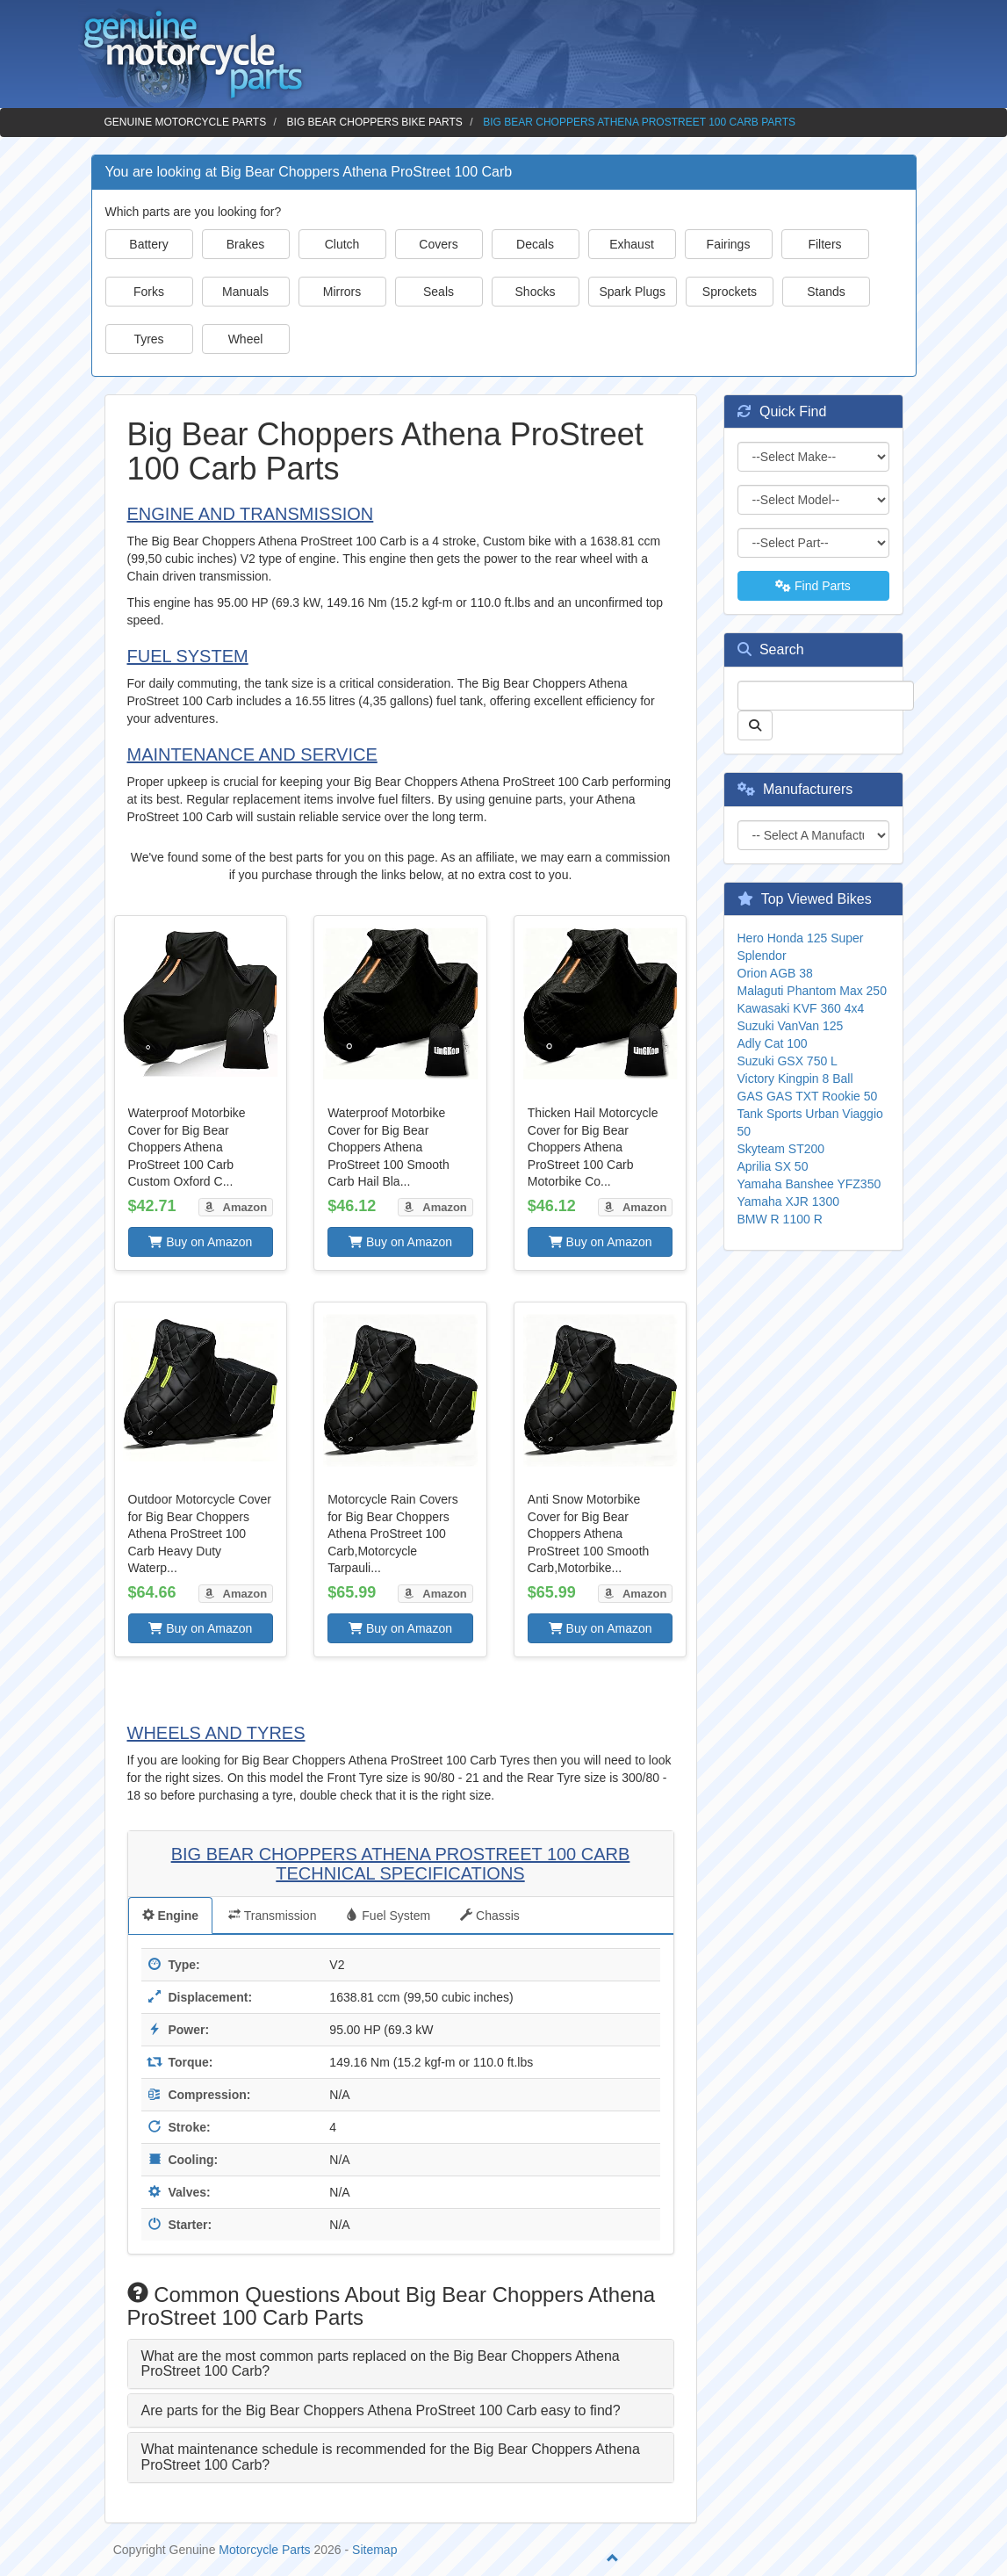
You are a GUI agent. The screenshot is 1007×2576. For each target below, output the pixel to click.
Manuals (245, 292)
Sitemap (374, 2550)
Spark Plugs (632, 292)
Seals (438, 292)
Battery (148, 244)
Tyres (148, 339)
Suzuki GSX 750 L (787, 1061)
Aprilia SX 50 (773, 1166)
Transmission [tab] (272, 1916)
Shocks (535, 292)
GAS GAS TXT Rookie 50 (807, 1096)
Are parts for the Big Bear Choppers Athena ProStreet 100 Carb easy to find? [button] (381, 2410)
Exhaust (631, 244)
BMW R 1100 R (780, 1219)
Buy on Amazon (200, 1242)
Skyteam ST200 (781, 1149)
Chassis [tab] (490, 1916)
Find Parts (813, 586)
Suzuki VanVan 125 (790, 1026)
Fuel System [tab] (388, 1916)
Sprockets (729, 292)
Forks (148, 292)
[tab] (400, 2364)
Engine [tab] (170, 1916)
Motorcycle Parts (264, 2550)
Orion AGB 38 (775, 973)
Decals (535, 244)
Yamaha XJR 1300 (788, 1201)
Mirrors (342, 292)
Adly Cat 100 (772, 1043)
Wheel (245, 339)
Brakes (246, 244)
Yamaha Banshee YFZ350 (809, 1184)
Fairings (729, 244)
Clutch (342, 244)
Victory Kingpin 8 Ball (795, 1079)
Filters (824, 244)
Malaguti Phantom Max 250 (812, 991)
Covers (438, 244)
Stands (826, 292)
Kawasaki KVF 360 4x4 (801, 1008)
